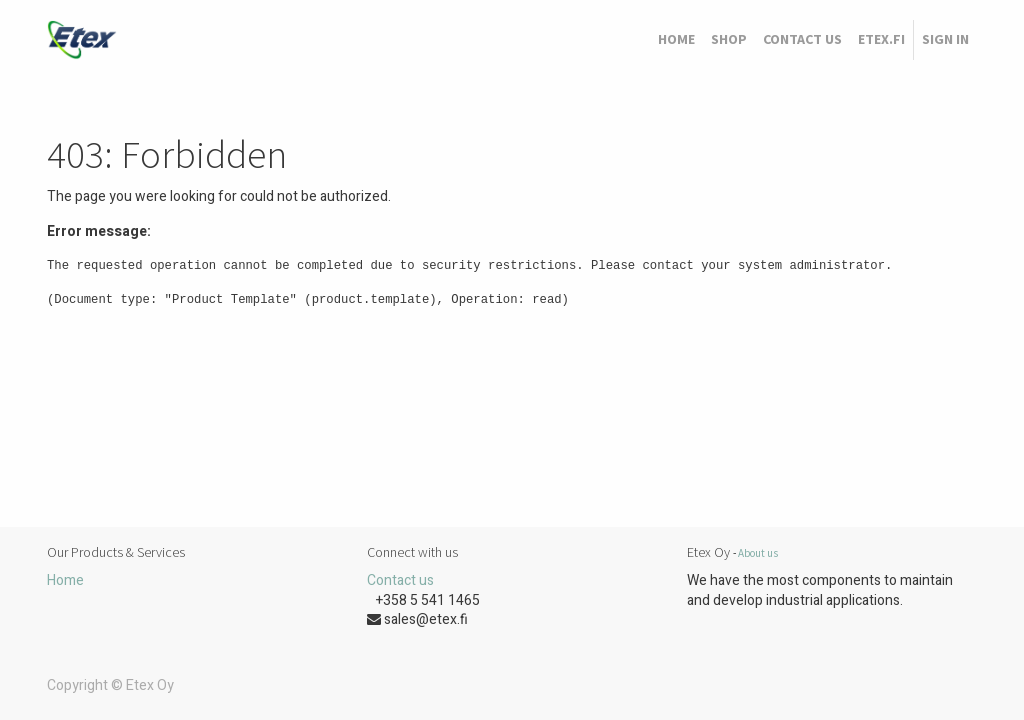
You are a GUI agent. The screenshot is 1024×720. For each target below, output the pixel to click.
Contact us (400, 580)
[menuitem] (676, 40)
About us (758, 553)
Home (65, 580)
